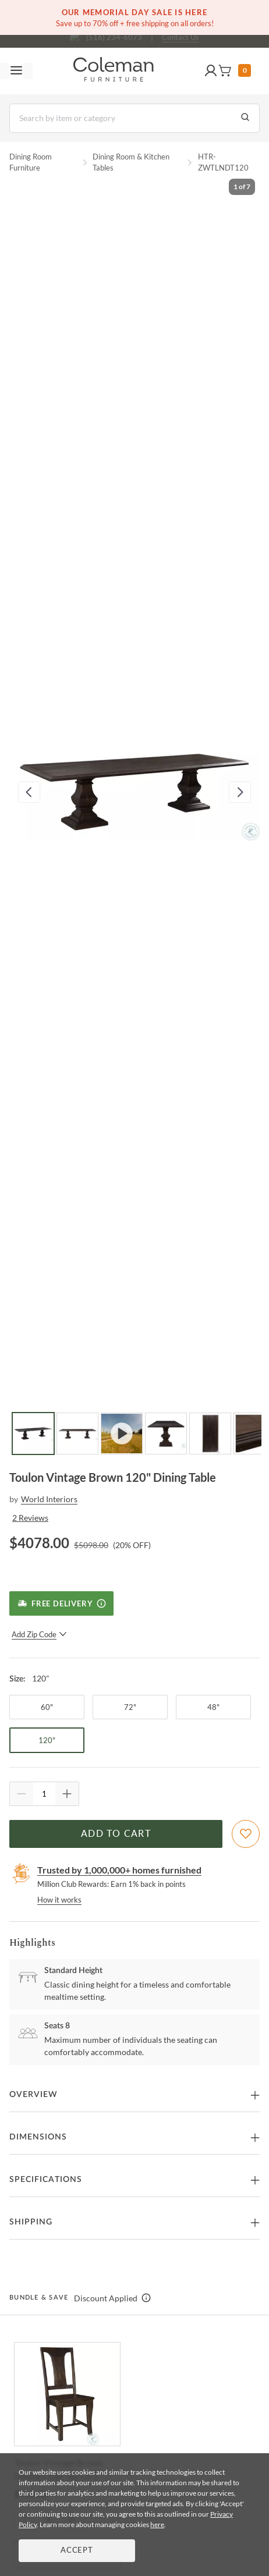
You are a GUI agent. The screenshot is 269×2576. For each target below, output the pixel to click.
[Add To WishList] (246, 1834)
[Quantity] (44, 1794)
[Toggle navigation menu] (16, 71)
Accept (77, 2550)
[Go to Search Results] (245, 118)
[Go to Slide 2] (77, 1433)
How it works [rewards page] (59, 1899)
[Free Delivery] (61, 1603)
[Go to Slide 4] (166, 1433)
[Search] (134, 118)
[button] (211, 71)
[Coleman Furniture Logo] (113, 71)
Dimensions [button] (38, 2137)
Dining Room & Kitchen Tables (131, 162)
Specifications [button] (45, 2180)
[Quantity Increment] (67, 1793)
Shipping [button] (30, 2222)
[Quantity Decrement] (21, 1793)
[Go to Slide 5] (210, 1433)
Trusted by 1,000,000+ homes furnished (119, 1869)
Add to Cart (116, 1834)
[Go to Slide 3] (122, 1433)
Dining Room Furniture (30, 162)
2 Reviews (30, 1518)
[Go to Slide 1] (33, 1433)
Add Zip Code (39, 1634)
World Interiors (49, 1499)
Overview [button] (33, 2095)
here (157, 2524)
